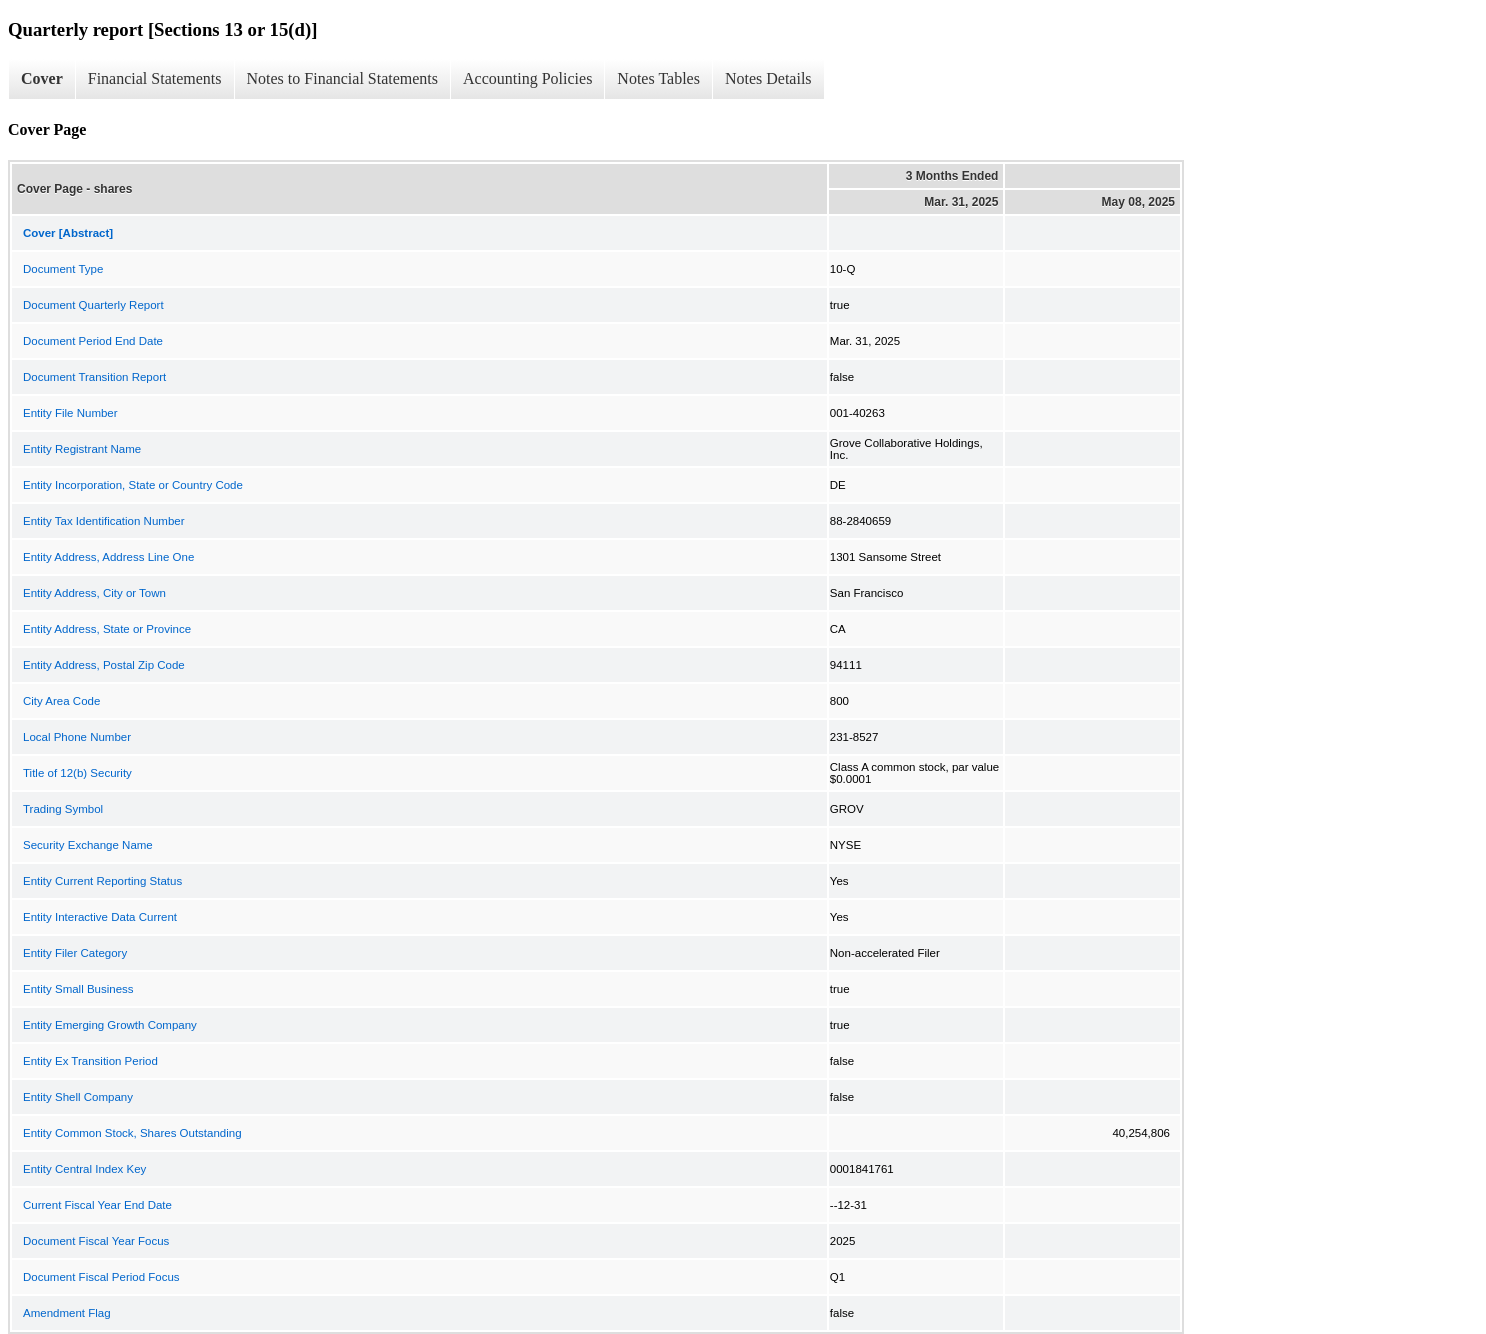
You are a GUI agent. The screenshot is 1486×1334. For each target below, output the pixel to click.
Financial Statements (155, 78)
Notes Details (768, 78)
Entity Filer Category (75, 953)
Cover (42, 78)
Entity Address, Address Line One (108, 557)
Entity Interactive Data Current (100, 917)
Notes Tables (658, 78)
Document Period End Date (93, 341)
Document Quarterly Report (93, 305)
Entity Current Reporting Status (102, 881)
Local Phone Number (77, 737)
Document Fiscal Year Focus (96, 1241)
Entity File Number (70, 413)
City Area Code (61, 701)
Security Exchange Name (88, 845)
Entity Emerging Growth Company (110, 1025)
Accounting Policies (527, 78)
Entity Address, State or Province (107, 629)
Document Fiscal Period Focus (101, 1277)
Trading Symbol (63, 809)
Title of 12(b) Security (77, 773)
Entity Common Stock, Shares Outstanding (132, 1133)
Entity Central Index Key (84, 1169)
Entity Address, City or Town (94, 593)
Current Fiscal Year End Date (97, 1205)
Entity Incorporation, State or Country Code (133, 485)
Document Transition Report (94, 377)
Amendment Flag (67, 1313)
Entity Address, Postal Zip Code (104, 665)
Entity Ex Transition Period (90, 1061)
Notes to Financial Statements (343, 78)
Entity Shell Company (78, 1097)
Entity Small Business (78, 989)
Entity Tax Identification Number (104, 521)
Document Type (63, 269)
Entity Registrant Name (82, 449)
